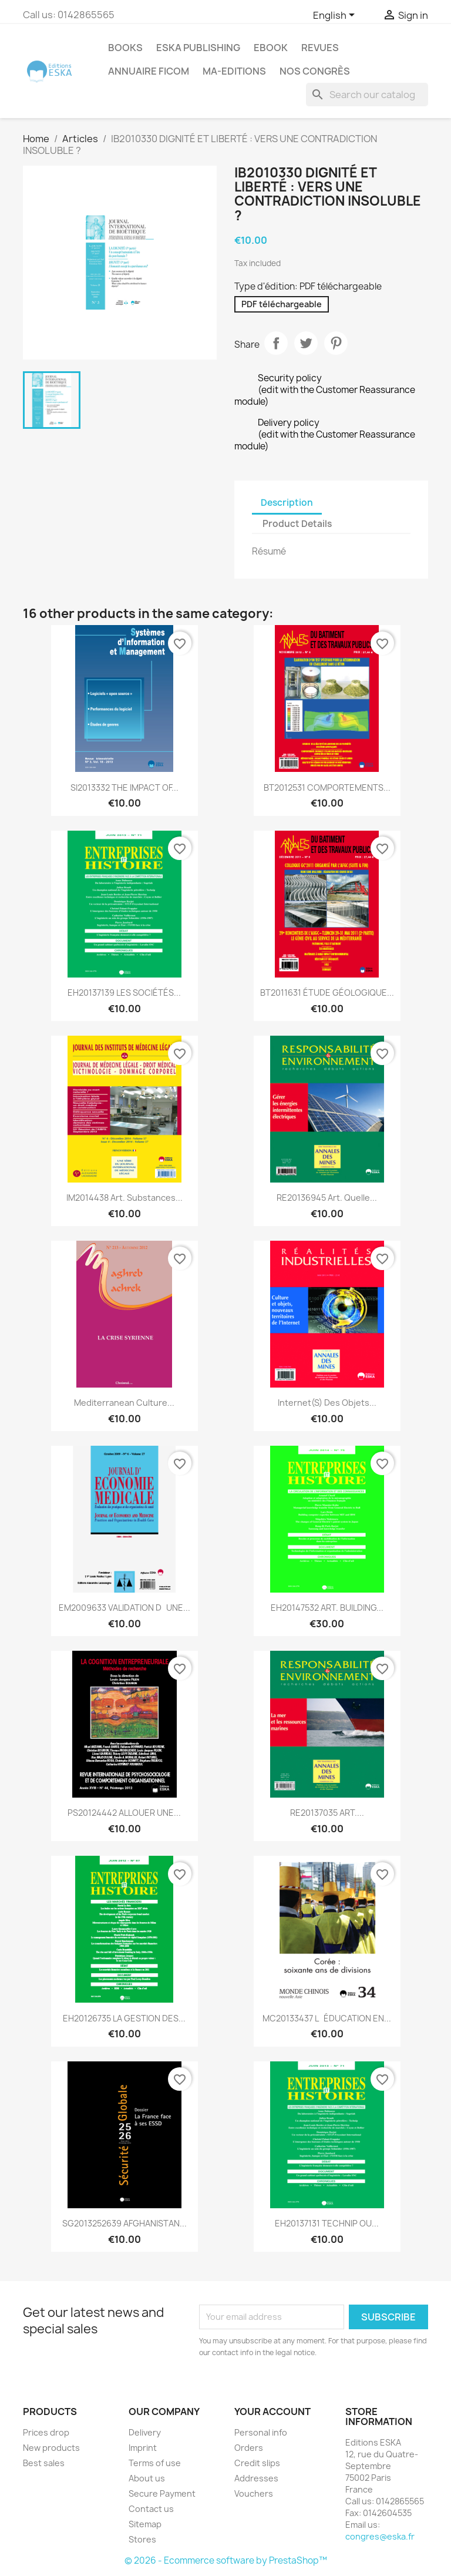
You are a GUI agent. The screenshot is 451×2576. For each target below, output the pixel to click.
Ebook (271, 47)
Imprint (143, 2447)
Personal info (260, 2432)
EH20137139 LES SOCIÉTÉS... (124, 992)
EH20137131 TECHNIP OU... (327, 2223)
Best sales (44, 2462)
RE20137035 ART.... (327, 1812)
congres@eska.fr (380, 2536)
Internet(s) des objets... (327, 1402)
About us (147, 2478)
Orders (248, 2447)
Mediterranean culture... (124, 1402)
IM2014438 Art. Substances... (124, 1197)
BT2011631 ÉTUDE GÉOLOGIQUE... (327, 992)
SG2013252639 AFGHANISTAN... (124, 2223)
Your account (272, 2411)
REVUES (320, 47)
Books (125, 47)
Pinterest (336, 343)
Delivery (145, 2432)
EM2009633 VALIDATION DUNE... (124, 1607)
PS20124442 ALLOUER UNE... (124, 1812)
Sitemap (145, 2524)
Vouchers (253, 2493)
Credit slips (257, 2462)
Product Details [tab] (297, 524)
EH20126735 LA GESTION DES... (124, 2018)
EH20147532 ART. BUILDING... (327, 1607)
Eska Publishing (198, 47)
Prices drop (46, 2432)
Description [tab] (287, 502)
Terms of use (155, 2462)
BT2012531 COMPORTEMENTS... (327, 787)
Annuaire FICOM (148, 71)
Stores (142, 2539)
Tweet (306, 343)
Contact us (151, 2508)
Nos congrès (315, 71)
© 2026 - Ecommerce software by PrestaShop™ (225, 2560)
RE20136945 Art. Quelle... (327, 1197)
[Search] (367, 94)
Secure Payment (162, 2493)
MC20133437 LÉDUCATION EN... (326, 2018)
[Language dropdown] (336, 16)
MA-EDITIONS (234, 71)
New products (51, 2447)
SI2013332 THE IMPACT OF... (124, 787)
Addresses (256, 2478)
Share (276, 343)
